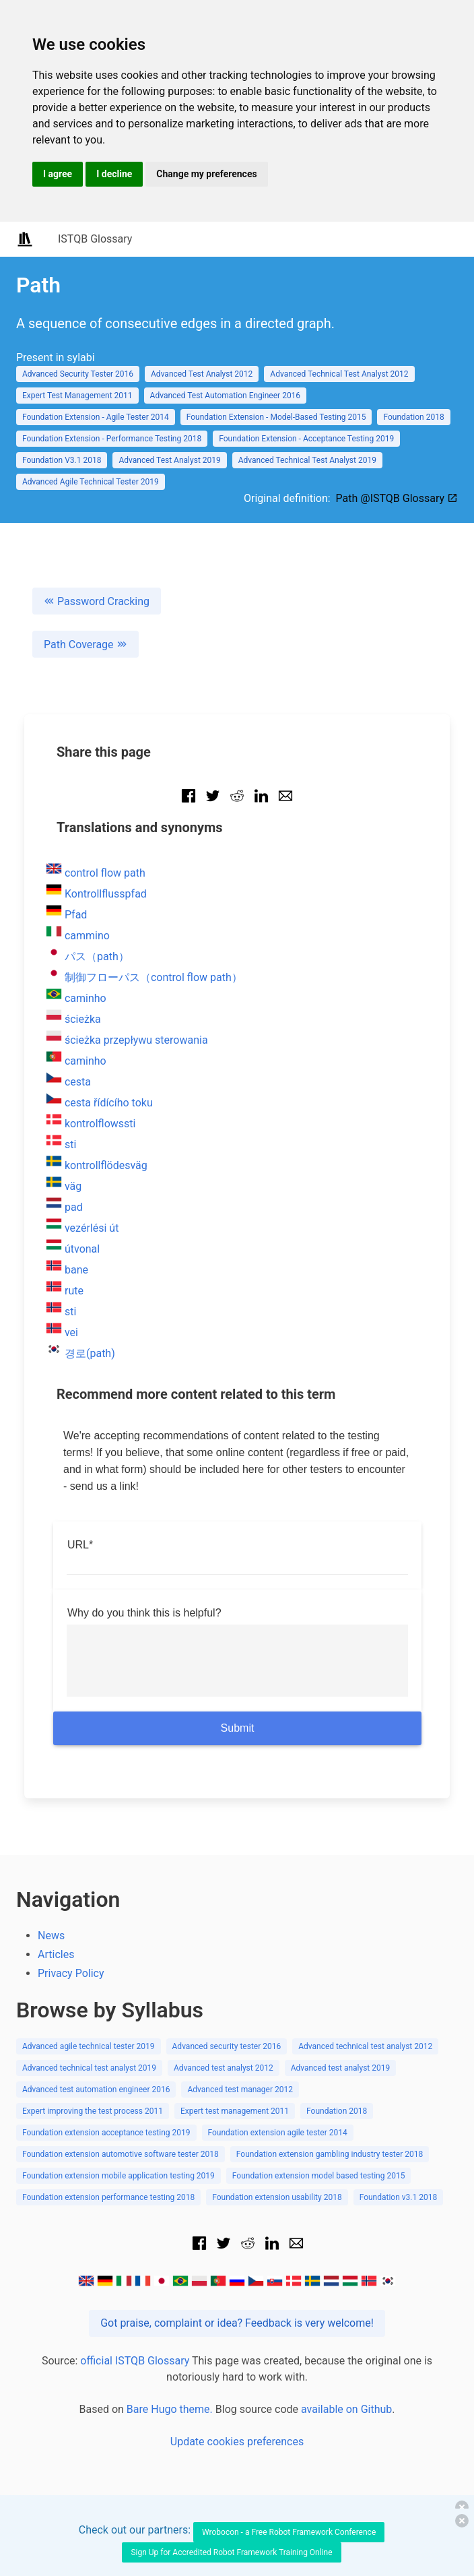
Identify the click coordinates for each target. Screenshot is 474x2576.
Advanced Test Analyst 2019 (169, 460)
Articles (56, 1954)
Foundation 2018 (413, 417)
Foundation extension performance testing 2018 (108, 2197)
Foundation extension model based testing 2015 (318, 2175)
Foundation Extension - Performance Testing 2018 (111, 438)
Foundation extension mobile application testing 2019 (118, 2175)
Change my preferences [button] (206, 173)
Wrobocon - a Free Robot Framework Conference (289, 2532)
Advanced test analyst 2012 (223, 2068)
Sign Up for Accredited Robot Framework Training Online (231, 2552)
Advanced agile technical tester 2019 (88, 2046)
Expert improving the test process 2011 (92, 2111)
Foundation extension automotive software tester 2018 (120, 2154)
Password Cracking (96, 601)
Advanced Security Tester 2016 (77, 374)
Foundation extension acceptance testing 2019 (106, 2132)
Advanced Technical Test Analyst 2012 (339, 374)
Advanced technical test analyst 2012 (365, 2046)
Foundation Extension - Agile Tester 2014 (95, 417)
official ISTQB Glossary (134, 2360)
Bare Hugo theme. (170, 2409)
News (51, 1935)
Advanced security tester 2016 (226, 2046)
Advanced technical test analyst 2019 (89, 2068)
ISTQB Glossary (95, 238)
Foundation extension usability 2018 (276, 2197)
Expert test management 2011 (234, 2111)
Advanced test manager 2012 (240, 2089)
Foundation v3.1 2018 (399, 2197)
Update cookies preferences (237, 2441)
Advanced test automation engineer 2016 (96, 2089)
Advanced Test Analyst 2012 (201, 374)
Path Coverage (85, 644)
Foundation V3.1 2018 (61, 460)
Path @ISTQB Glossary (397, 498)
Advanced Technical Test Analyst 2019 (307, 460)
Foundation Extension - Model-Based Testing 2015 (276, 417)
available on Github (346, 2409)
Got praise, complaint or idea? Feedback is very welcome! (237, 2323)
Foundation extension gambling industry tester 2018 (329, 2154)
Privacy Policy (71, 1973)
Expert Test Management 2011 (77, 395)
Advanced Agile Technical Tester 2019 (90, 481)
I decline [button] (114, 173)
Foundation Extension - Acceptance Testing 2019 (306, 438)
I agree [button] (57, 173)
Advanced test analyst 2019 (341, 2068)
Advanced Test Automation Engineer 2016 (225, 395)
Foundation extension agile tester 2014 (277, 2132)
